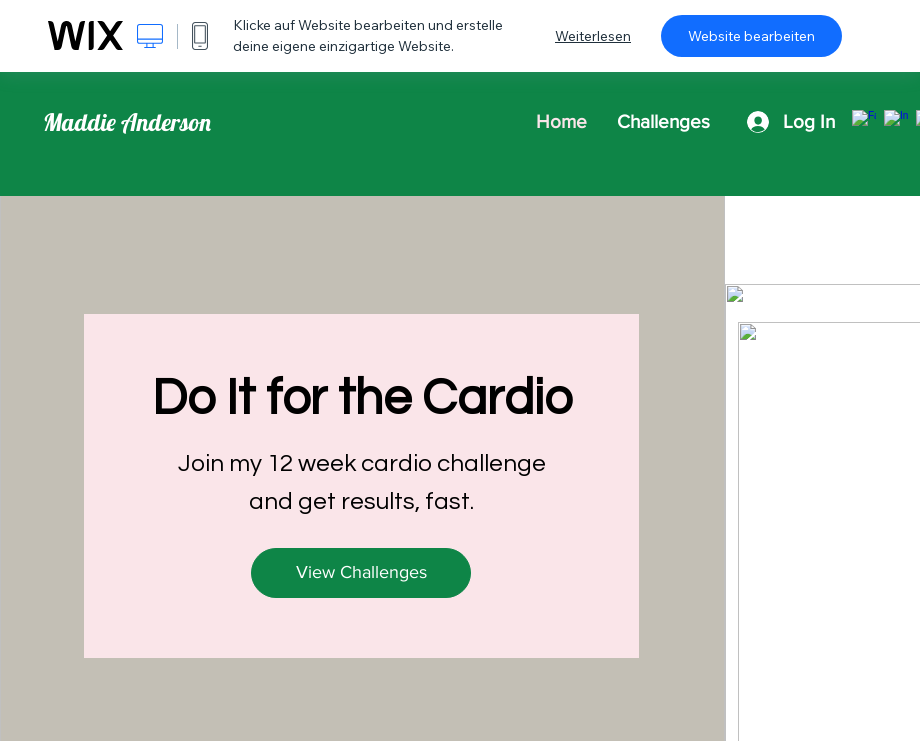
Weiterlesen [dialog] (593, 36)
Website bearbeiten (751, 36)
